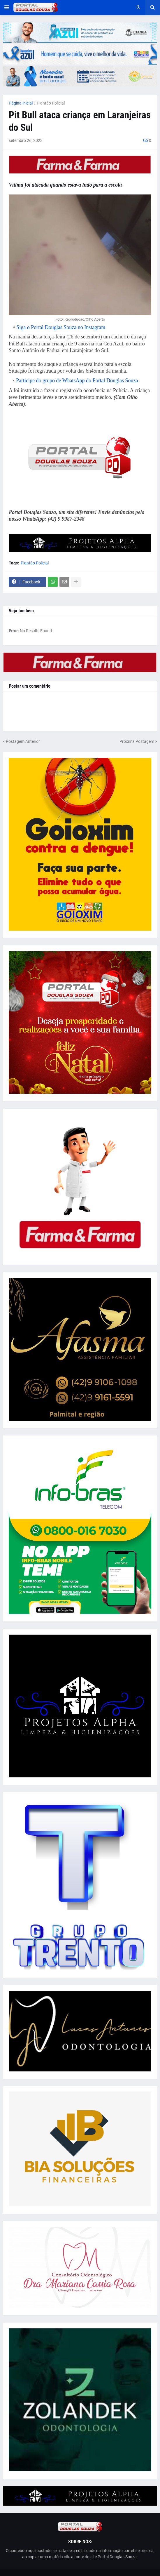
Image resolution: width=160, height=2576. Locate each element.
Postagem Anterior (23, 741)
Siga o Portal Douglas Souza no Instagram (60, 327)
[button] (6, 8)
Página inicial (21, 103)
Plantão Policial (51, 103)
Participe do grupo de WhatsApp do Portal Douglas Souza (77, 380)
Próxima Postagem (136, 741)
